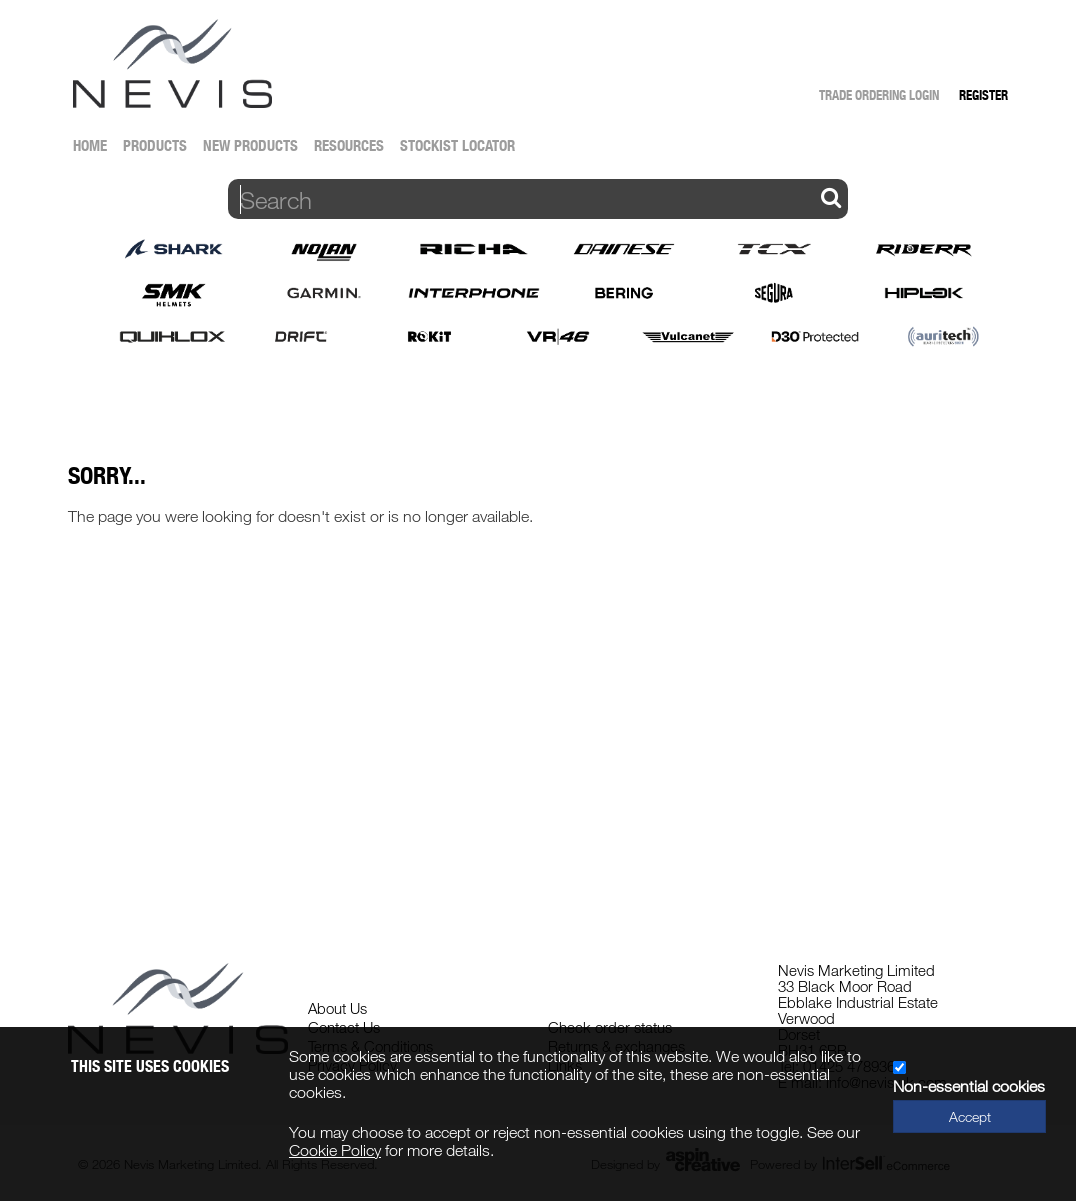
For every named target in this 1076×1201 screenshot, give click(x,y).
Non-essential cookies (969, 1086)
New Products (250, 145)
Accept (970, 1116)
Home (90, 145)
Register (983, 95)
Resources (349, 145)
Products (155, 145)
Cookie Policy (335, 1150)
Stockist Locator (457, 145)
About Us (337, 1008)
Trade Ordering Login (879, 95)
